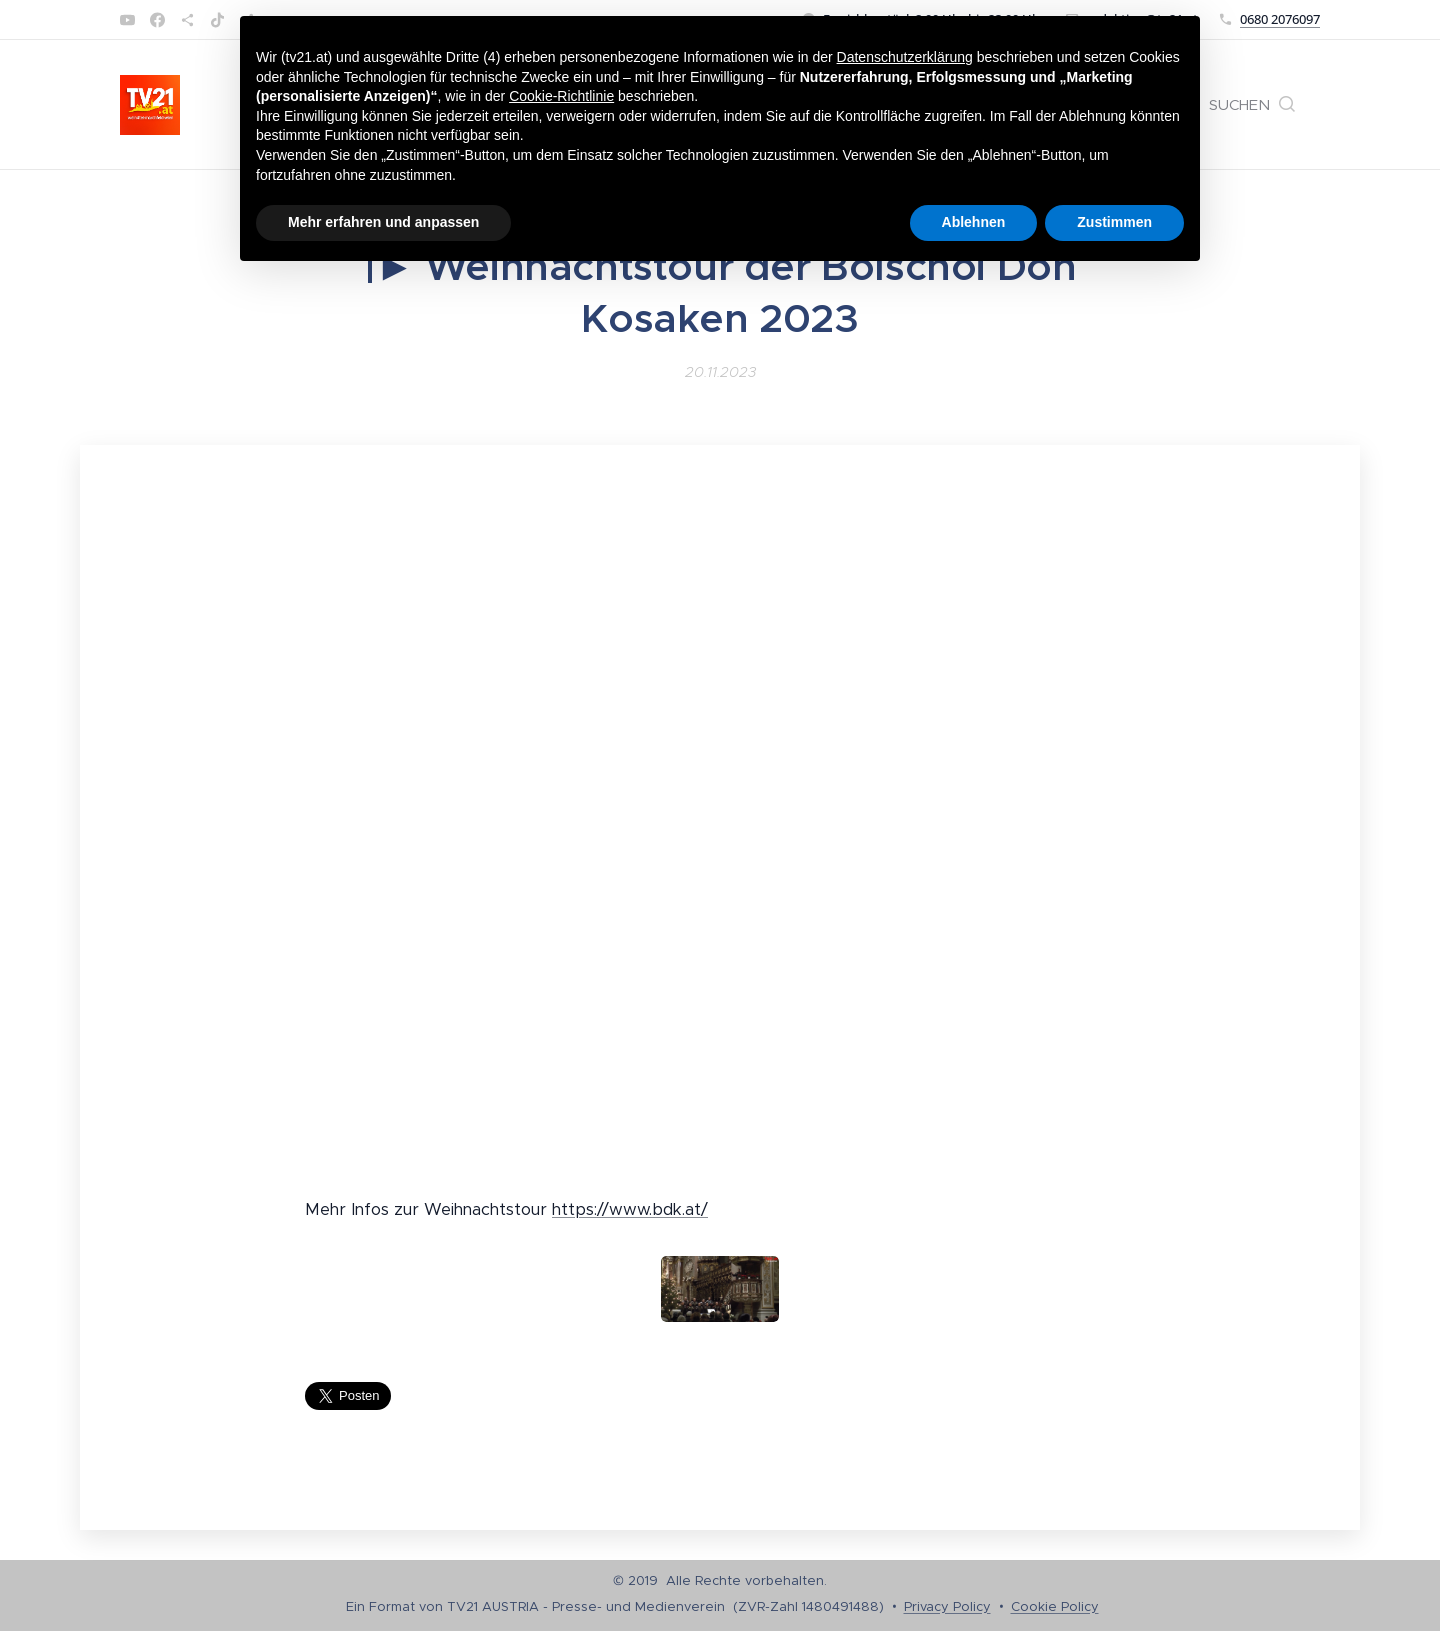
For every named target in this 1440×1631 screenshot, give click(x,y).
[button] (1252, 105)
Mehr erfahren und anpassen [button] (383, 222)
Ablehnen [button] (974, 222)
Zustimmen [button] (1114, 222)
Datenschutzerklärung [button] (905, 57)
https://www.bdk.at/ (630, 1209)
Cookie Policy (1055, 1606)
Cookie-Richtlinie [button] (561, 96)
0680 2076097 (1280, 19)
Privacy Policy (947, 1606)
